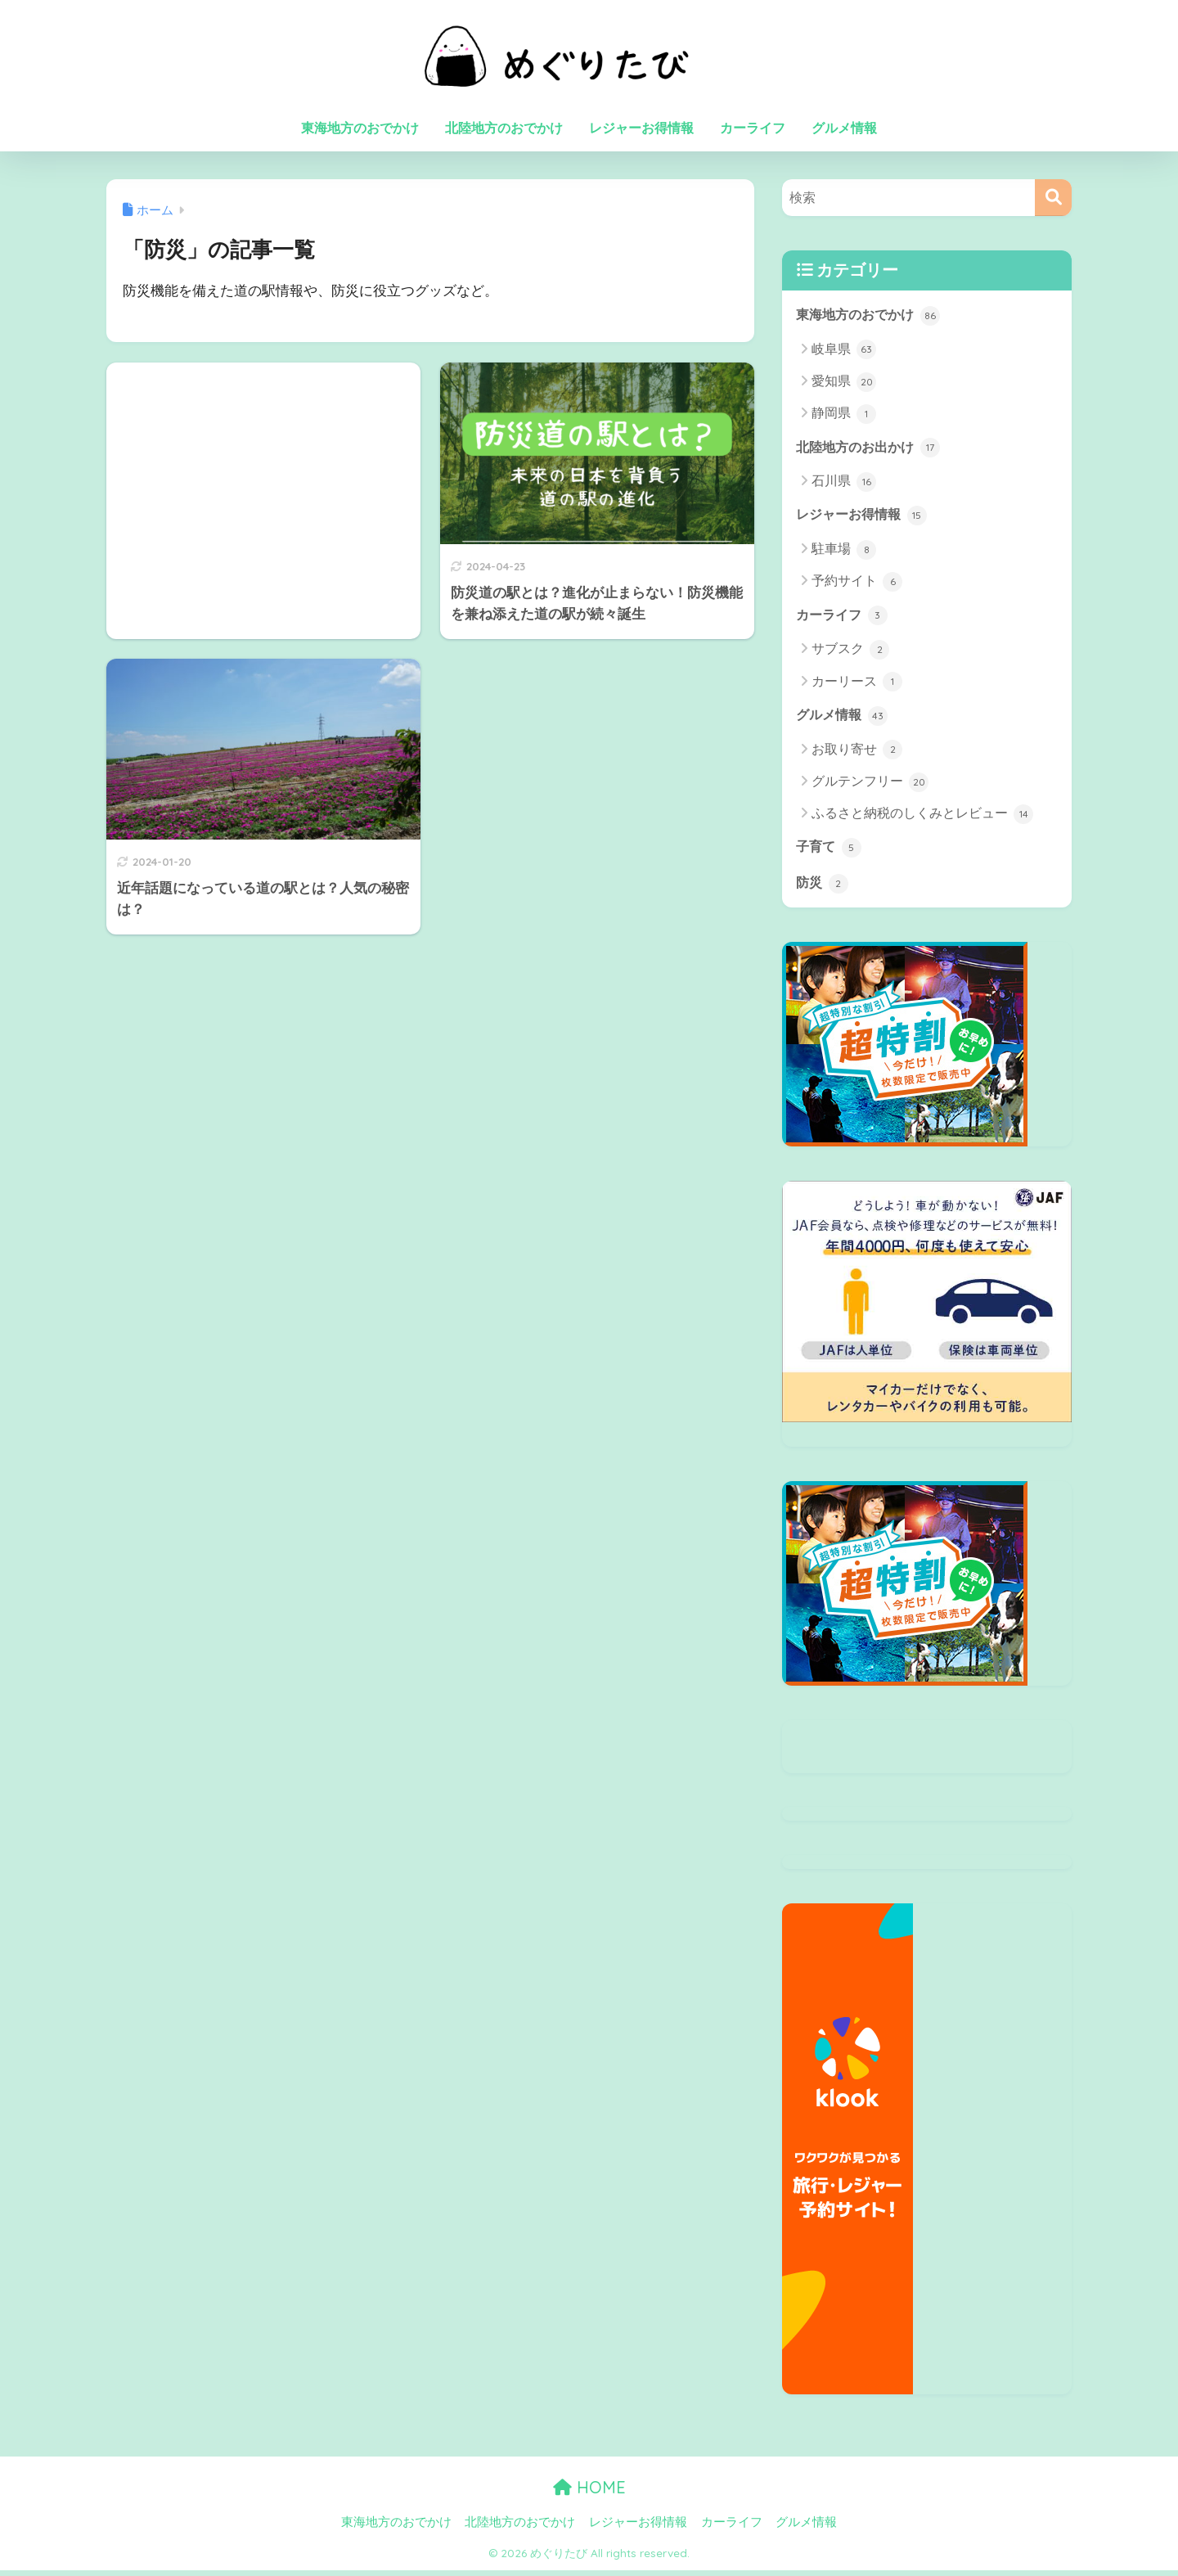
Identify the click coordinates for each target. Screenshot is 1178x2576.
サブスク (850, 653)
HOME (589, 2493)
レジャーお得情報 (641, 128)
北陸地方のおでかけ (504, 128)
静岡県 (844, 415)
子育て (830, 852)
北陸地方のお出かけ (871, 448)
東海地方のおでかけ (360, 128)
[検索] (1053, 197)
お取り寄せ (857, 753)
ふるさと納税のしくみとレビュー (922, 818)
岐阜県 (844, 350)
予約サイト (857, 584)
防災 (823, 888)
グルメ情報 (844, 128)
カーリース (857, 685)
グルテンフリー (870, 786)
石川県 (844, 483)
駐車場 (844, 552)
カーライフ (752, 128)
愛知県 (844, 383)
